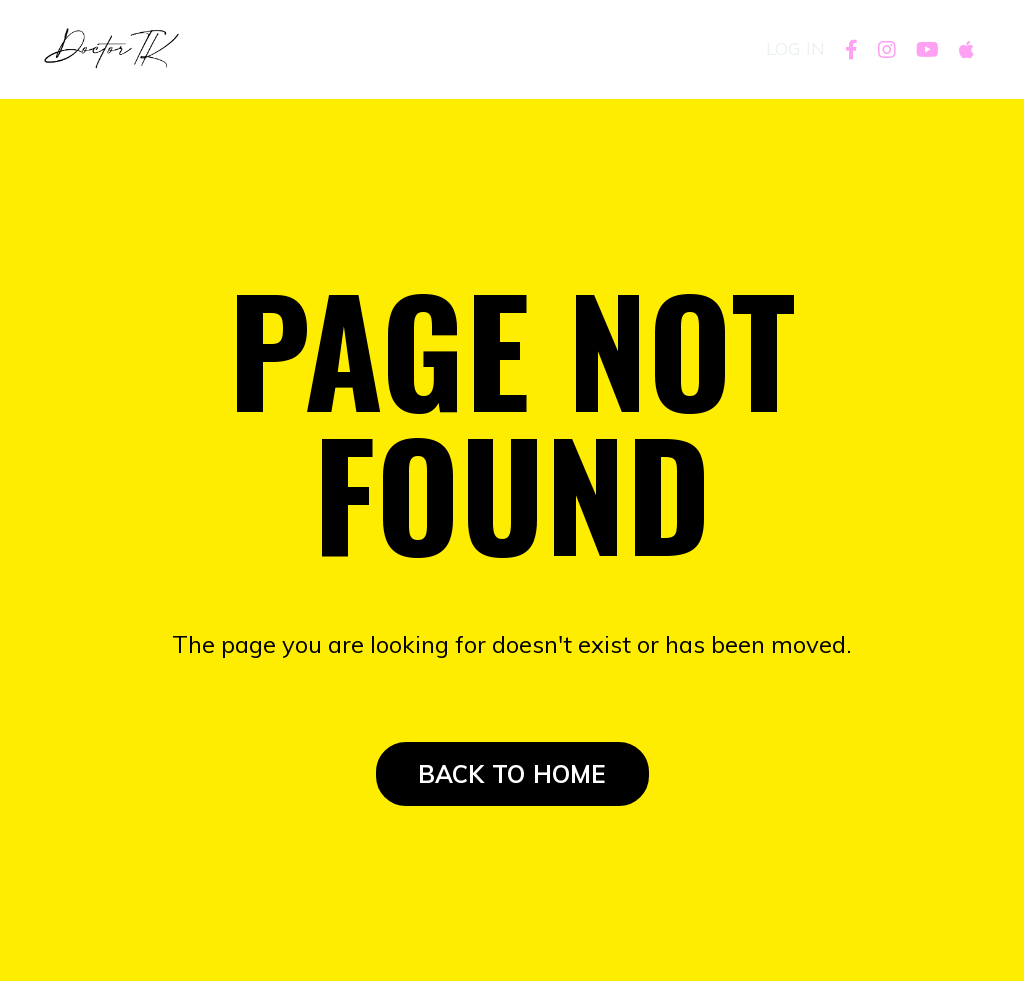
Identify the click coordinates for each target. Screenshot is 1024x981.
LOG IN (795, 48)
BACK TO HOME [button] (512, 774)
